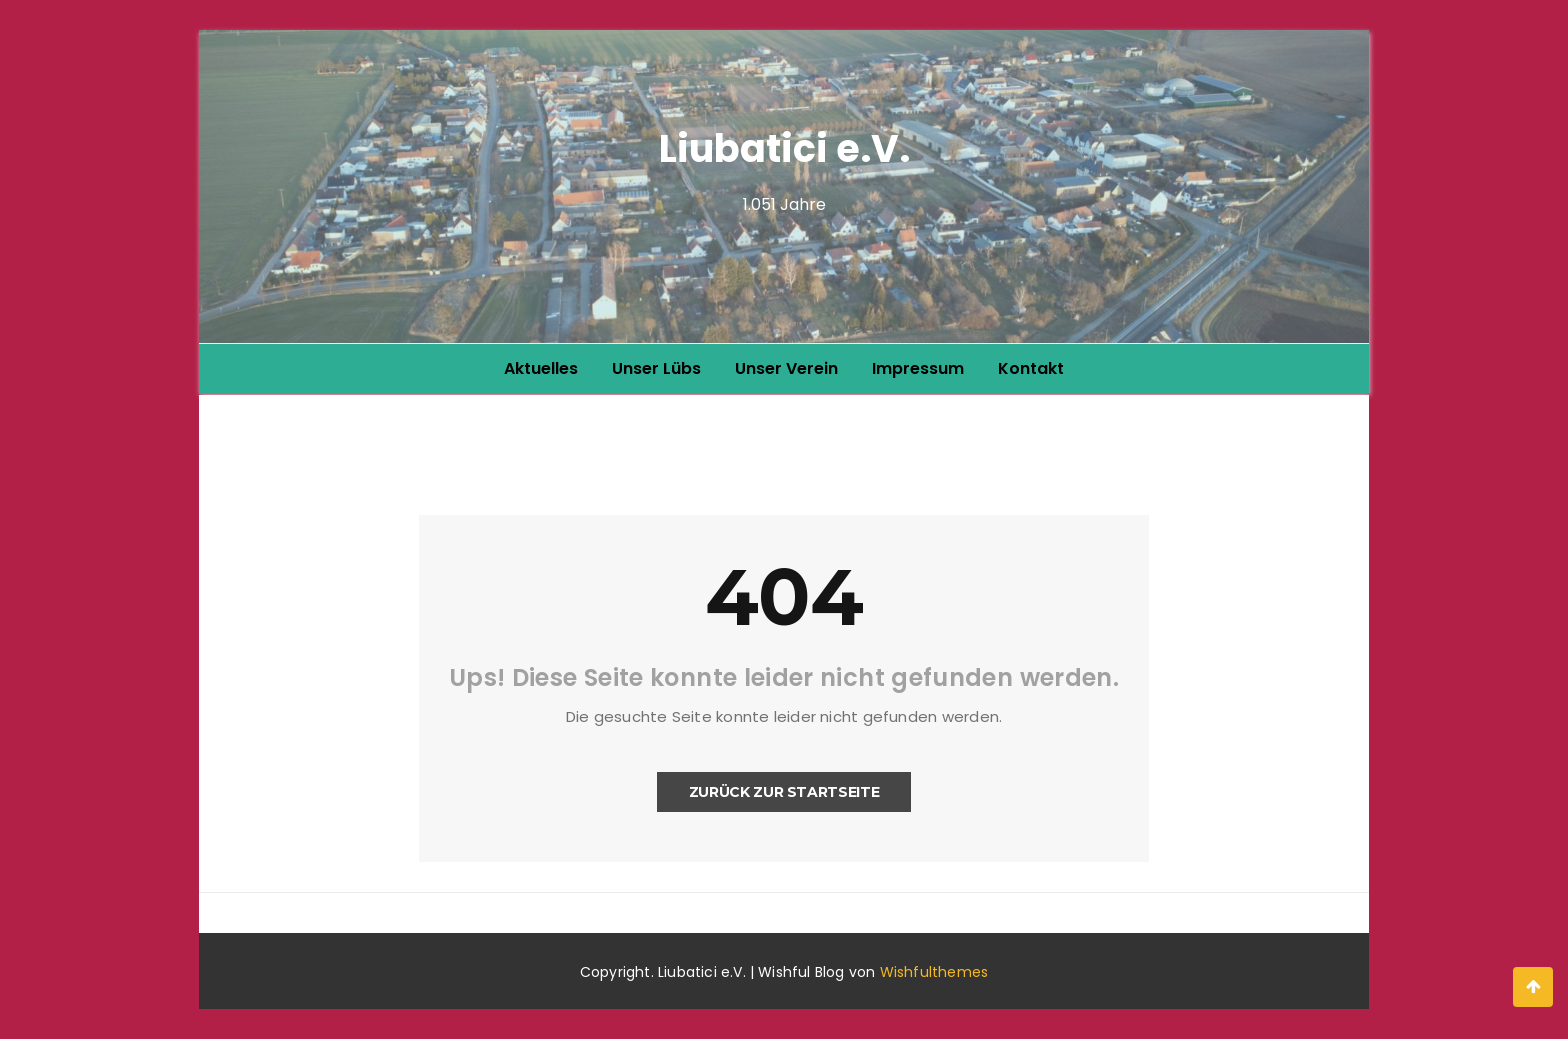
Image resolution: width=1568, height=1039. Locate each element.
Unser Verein (786, 368)
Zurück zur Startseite (784, 792)
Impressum (918, 368)
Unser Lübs (656, 368)
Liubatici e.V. (784, 148)
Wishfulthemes (934, 972)
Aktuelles (541, 368)
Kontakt (1031, 368)
